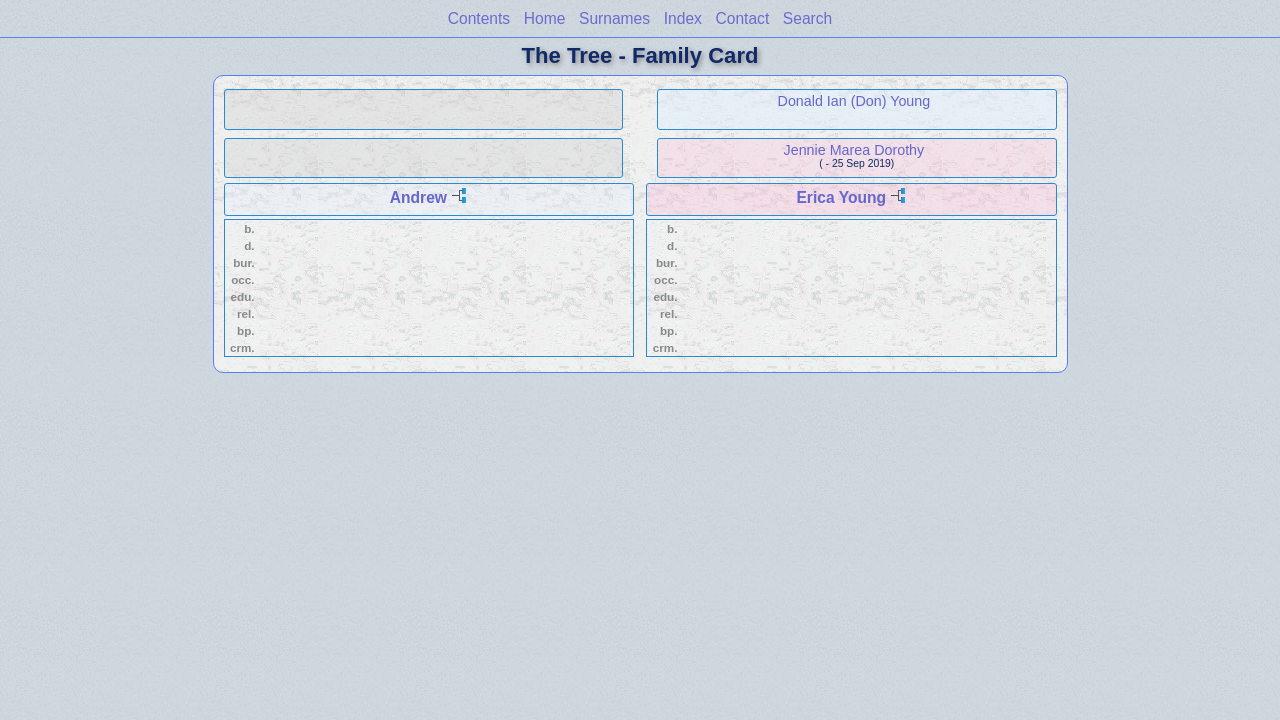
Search (807, 18)
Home (545, 18)
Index (683, 18)
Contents (479, 18)
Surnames (614, 18)
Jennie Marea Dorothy (854, 150)
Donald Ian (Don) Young (854, 101)
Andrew (418, 197)
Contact (742, 18)
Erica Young (841, 197)
